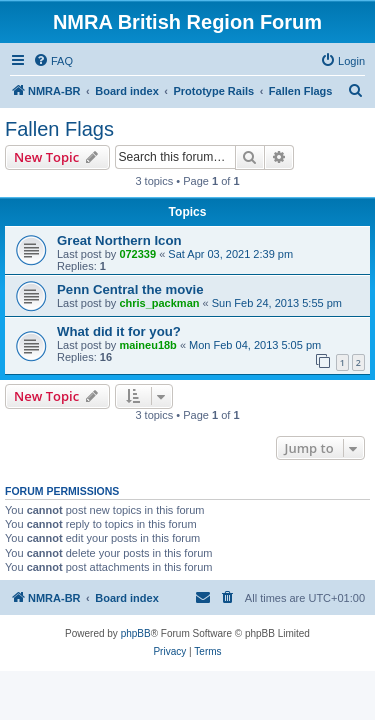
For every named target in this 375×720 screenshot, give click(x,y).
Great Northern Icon (119, 240)
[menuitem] (53, 61)
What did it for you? (119, 331)
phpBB (136, 633)
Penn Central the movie (130, 289)
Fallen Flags (59, 129)
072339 (137, 254)
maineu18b (147, 345)
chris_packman (159, 303)
